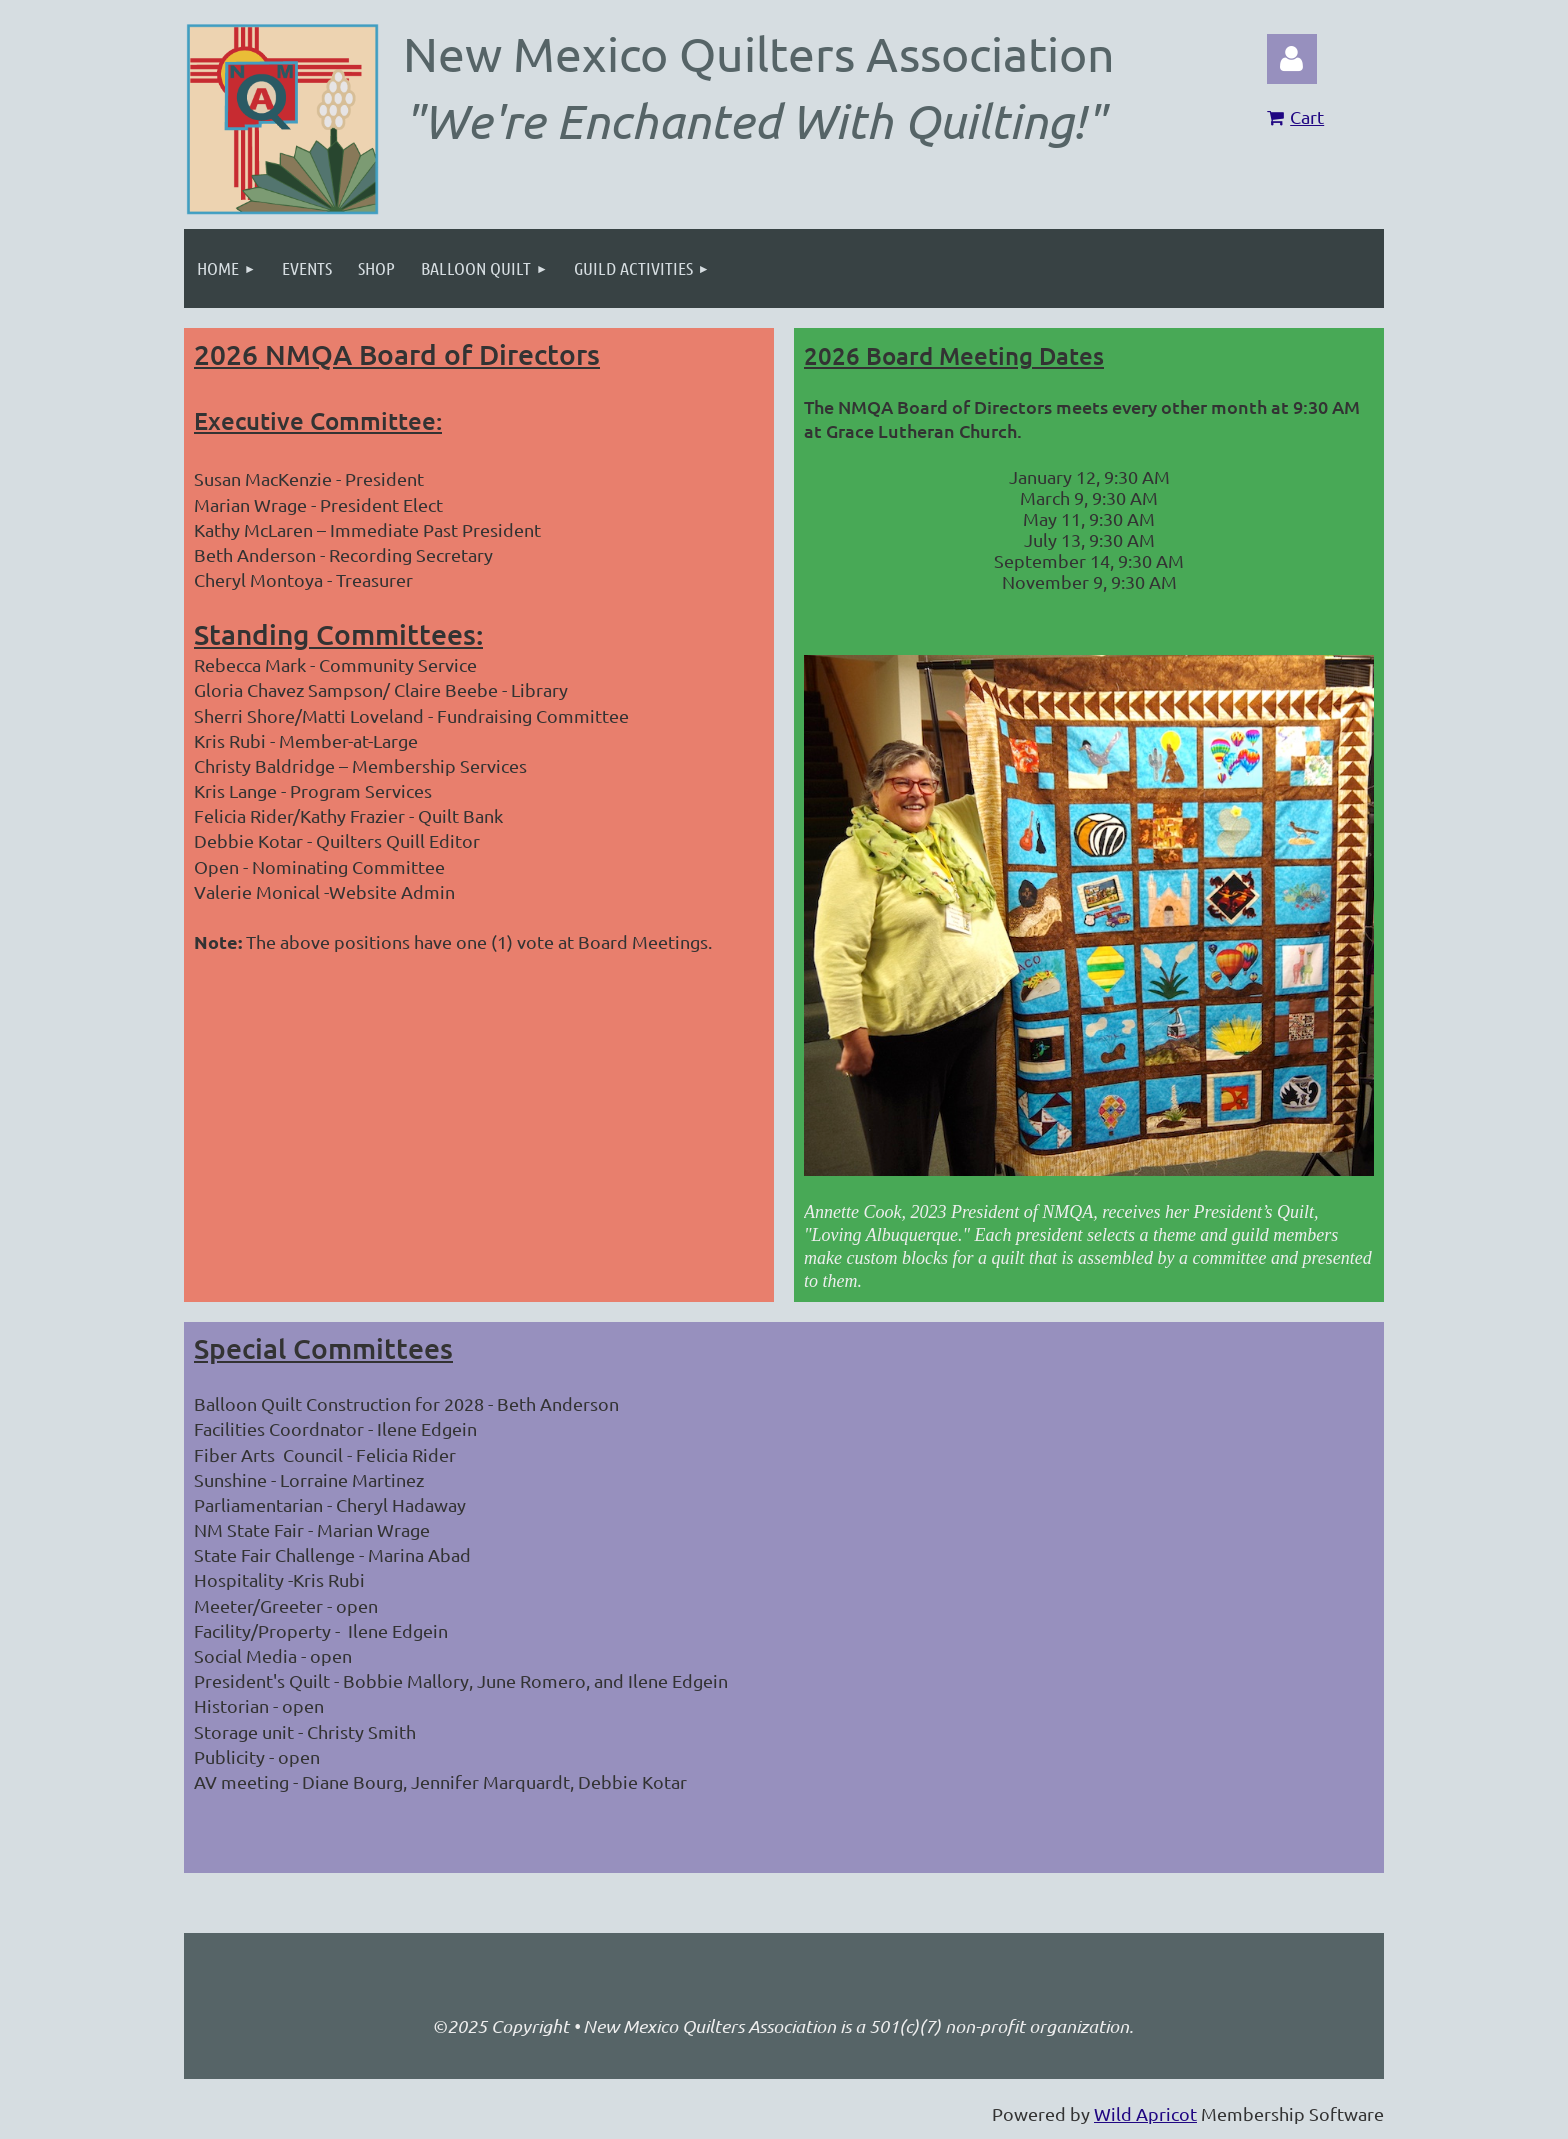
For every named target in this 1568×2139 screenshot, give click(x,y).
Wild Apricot (1145, 2113)
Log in (1292, 59)
